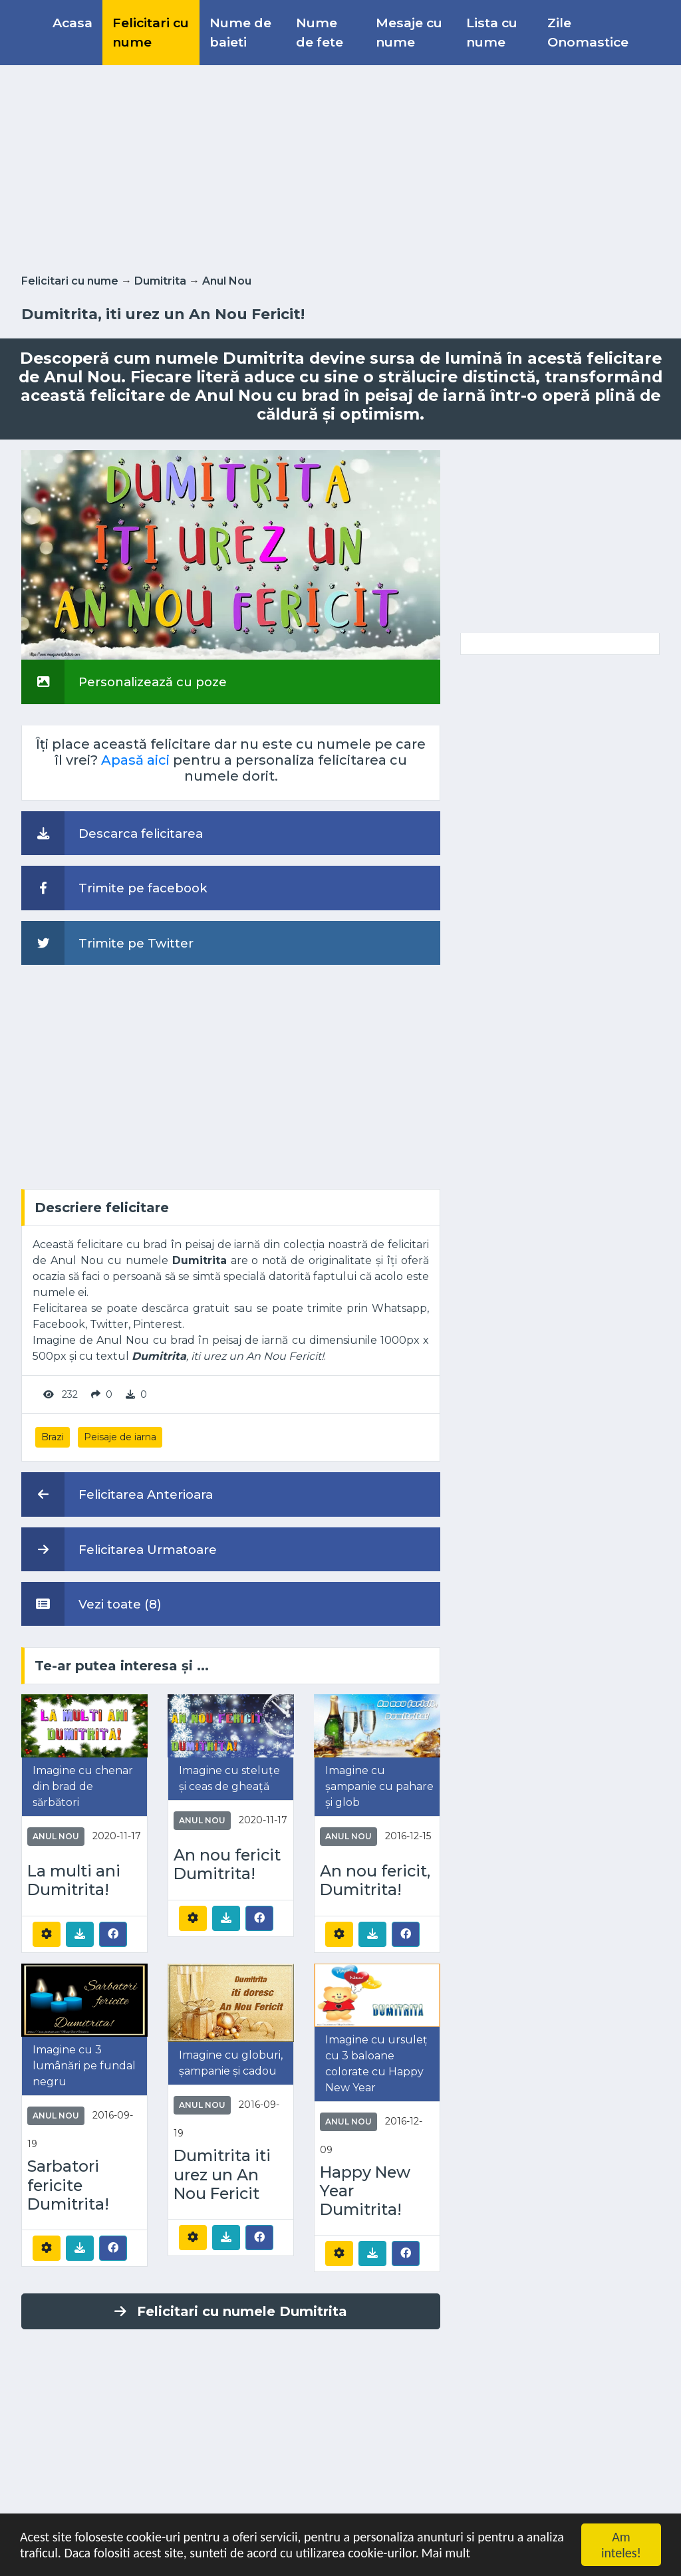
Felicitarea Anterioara (117, 1494)
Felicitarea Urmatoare (119, 1549)
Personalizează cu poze (124, 682)
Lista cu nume (491, 32)
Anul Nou (226, 281)
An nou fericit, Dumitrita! (375, 1880)
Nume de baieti (240, 32)
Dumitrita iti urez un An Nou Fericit (222, 2174)
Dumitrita (160, 281)
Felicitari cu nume (150, 32)
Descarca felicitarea (112, 833)
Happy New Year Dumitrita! (365, 2191)
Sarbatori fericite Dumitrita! (68, 2185)
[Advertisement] (340, 167)
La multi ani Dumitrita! (73, 1880)
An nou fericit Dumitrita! (227, 1864)
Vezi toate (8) (91, 1604)
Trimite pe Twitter (107, 943)
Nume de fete (319, 32)
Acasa (72, 23)
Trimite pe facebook (114, 888)
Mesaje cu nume (409, 32)
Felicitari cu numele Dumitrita (230, 2311)
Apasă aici (135, 760)
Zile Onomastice (587, 32)
